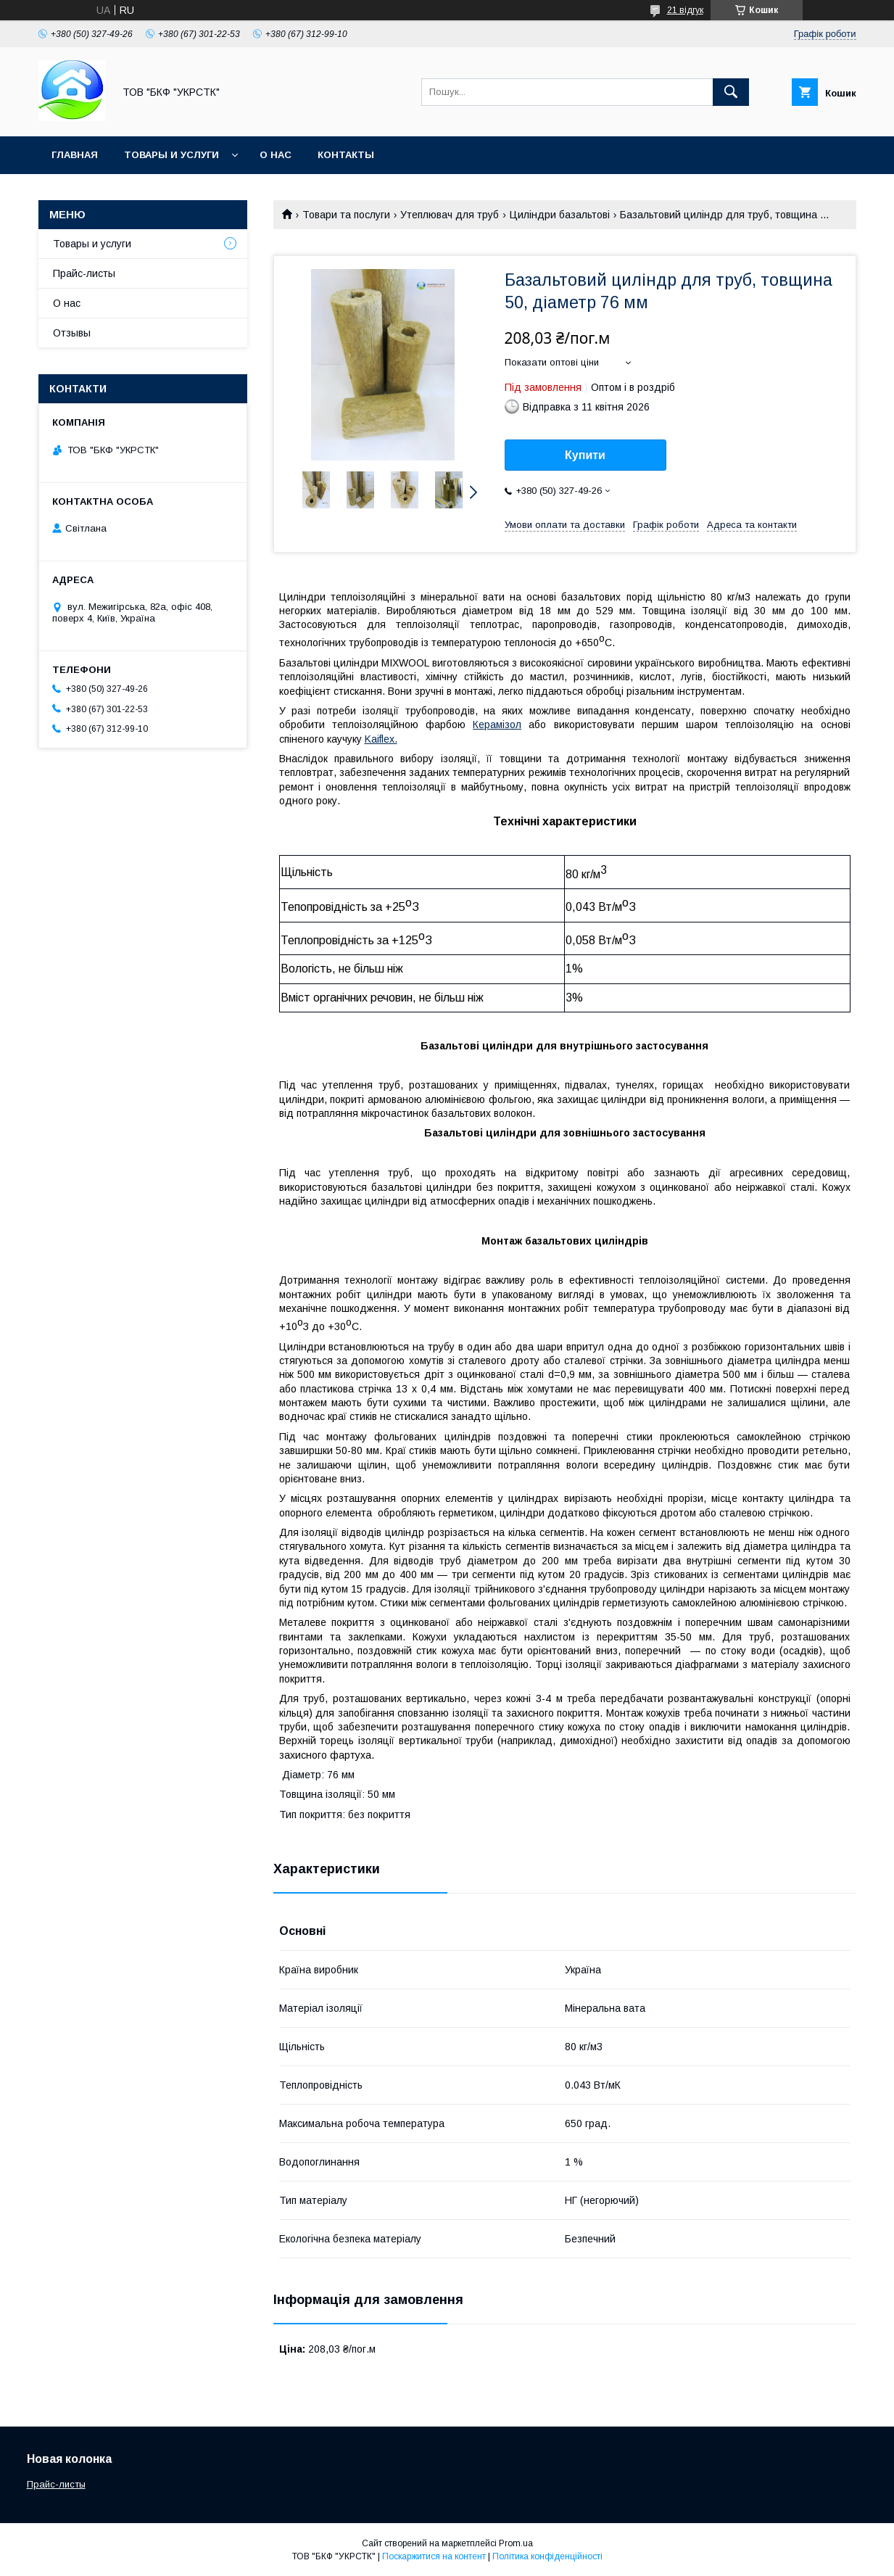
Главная (74, 154)
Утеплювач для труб (449, 214)
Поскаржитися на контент (434, 2556)
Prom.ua (516, 2543)
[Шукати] (731, 92)
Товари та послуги (346, 214)
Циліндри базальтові (560, 214)
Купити (585, 455)
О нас (275, 154)
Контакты (346, 154)
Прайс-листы (84, 273)
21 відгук (685, 10)
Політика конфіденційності (547, 2556)
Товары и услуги (171, 154)
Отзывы (72, 333)
